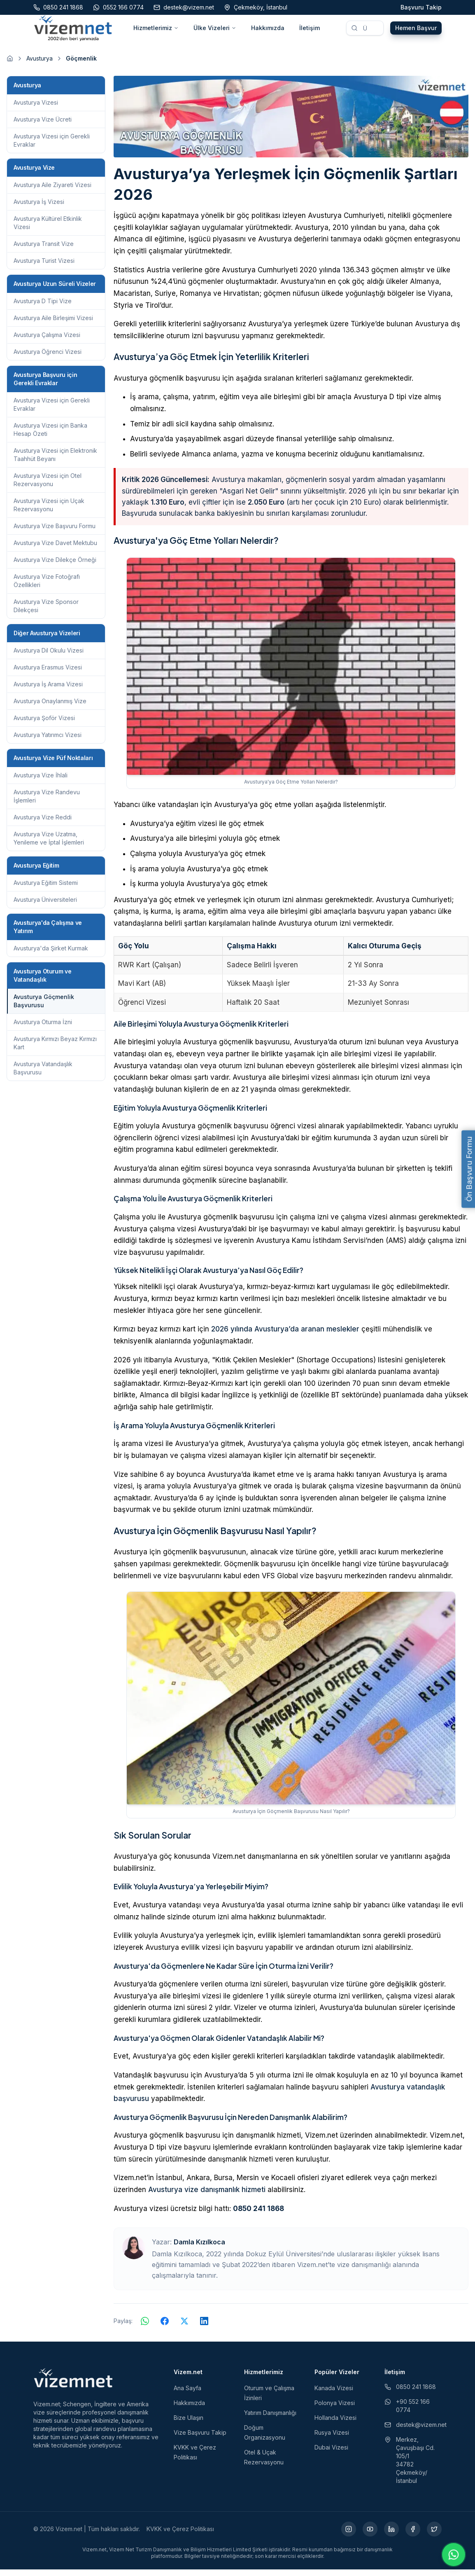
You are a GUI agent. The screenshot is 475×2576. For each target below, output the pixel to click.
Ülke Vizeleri (214, 31)
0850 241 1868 (258, 2215)
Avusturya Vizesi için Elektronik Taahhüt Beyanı (55, 461)
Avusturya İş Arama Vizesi (48, 690)
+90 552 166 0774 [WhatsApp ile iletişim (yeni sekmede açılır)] (407, 2412)
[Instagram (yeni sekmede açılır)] (348, 2535)
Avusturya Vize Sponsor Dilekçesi (46, 612)
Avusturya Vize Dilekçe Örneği (55, 566)
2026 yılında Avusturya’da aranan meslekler (285, 1335)
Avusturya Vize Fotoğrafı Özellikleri (47, 587)
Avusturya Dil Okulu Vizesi (49, 656)
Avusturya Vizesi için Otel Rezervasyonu (47, 486)
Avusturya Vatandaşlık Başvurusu (43, 1074)
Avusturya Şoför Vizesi (44, 724)
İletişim (309, 31)
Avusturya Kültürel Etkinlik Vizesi (48, 229)
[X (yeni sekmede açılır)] (434, 2535)
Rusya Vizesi (331, 2439)
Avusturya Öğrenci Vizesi (47, 358)
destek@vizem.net (413, 2431)
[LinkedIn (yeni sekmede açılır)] (391, 2535)
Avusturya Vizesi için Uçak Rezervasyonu (49, 511)
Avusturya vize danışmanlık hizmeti (206, 2196)
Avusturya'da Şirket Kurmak (51, 954)
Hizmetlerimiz (156, 31)
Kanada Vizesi (333, 2394)
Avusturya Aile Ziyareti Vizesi (52, 191)
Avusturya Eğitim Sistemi (46, 889)
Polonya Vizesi (334, 2409)
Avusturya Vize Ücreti (43, 125)
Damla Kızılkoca (199, 2248)
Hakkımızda (267, 31)
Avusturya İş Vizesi (39, 208)
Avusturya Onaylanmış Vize (50, 707)
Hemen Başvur (416, 31)
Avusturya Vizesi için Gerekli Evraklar (52, 146)
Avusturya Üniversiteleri (45, 906)
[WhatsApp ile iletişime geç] (453, 2554)
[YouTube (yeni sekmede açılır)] (370, 2535)
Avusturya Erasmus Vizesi (48, 673)
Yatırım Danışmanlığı (270, 2419)
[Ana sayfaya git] (10, 65)
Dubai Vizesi (331, 2453)
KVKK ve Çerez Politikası (180, 2535)
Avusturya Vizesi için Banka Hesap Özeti (50, 436)
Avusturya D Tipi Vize (43, 307)
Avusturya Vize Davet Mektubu (55, 549)
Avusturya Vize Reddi (43, 823)
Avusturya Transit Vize (44, 250)
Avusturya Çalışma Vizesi (47, 341)
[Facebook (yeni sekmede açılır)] (412, 2535)
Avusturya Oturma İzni (43, 1028)
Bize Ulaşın (188, 2424)
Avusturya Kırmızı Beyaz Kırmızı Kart (55, 1049)
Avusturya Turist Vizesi (44, 267)
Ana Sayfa (187, 2394)
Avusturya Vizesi (36, 108)
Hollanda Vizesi (335, 2424)
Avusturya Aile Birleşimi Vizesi (53, 324)
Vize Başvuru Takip (200, 2439)
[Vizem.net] (73, 2384)
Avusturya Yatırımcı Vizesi (47, 741)
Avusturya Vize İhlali (41, 781)
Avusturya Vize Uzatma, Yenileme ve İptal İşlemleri (49, 844)
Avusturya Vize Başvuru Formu (54, 532)
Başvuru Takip (421, 7)
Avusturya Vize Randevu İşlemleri (47, 802)
